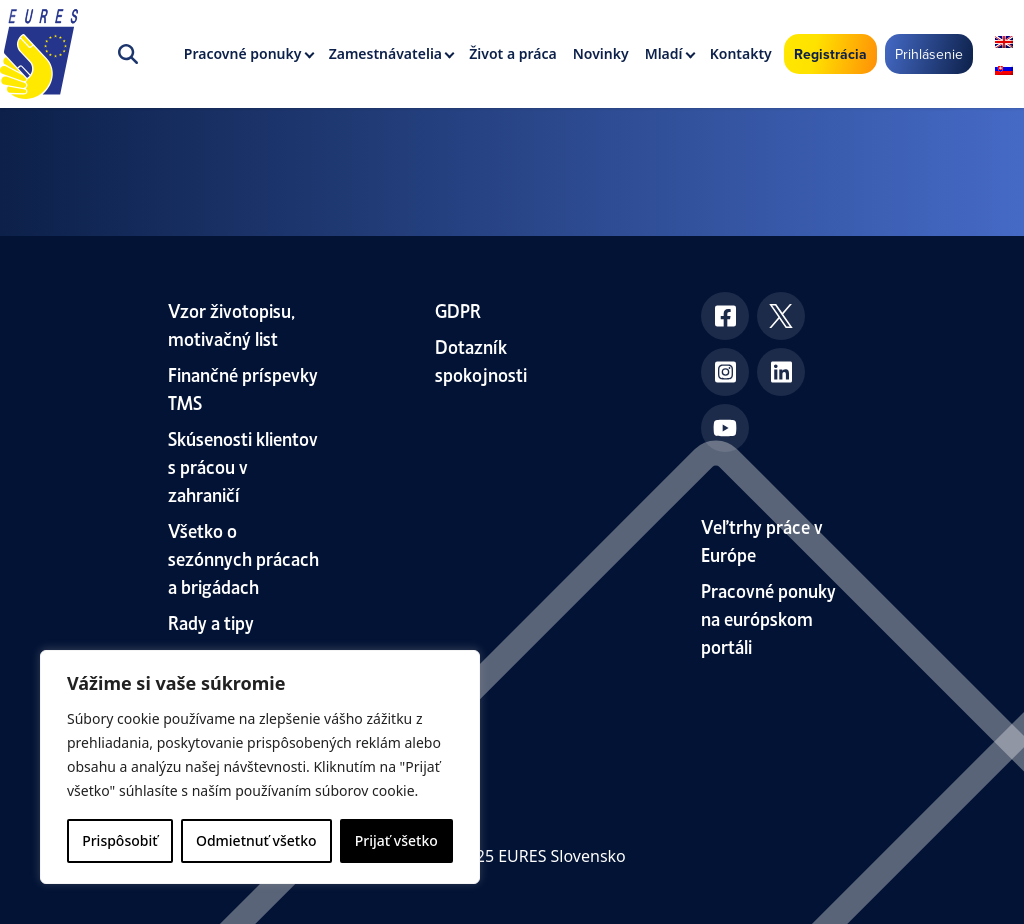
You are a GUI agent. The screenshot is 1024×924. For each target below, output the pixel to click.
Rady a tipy (211, 621)
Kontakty (741, 53)
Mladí (664, 53)
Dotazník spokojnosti (481, 359)
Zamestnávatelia (385, 53)
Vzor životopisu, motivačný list (231, 323)
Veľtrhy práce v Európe (762, 539)
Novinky (601, 53)
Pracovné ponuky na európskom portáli (768, 617)
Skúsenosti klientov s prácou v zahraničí (243, 465)
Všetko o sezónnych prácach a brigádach (243, 557)
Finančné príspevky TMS (243, 387)
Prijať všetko (396, 840)
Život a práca (512, 53)
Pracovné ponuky (243, 53)
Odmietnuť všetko (256, 840)
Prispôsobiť (119, 840)
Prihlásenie (929, 54)
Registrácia (830, 54)
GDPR (458, 309)
